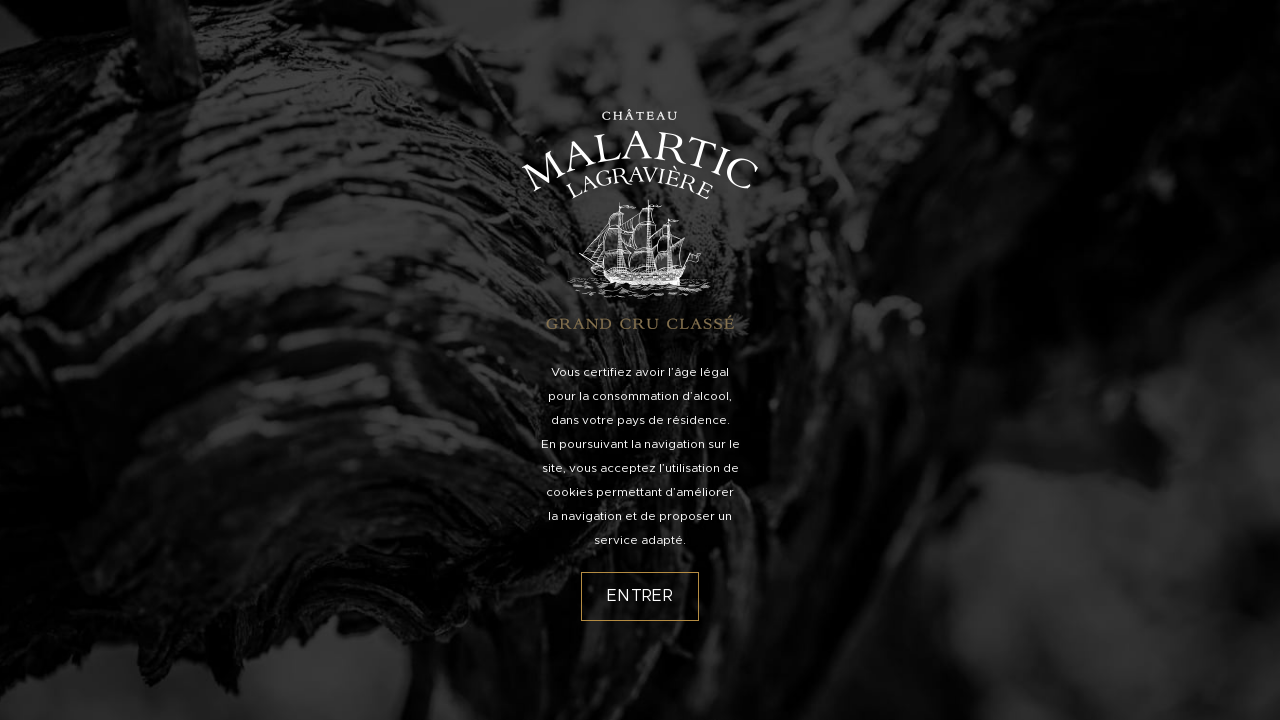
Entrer (640, 596)
